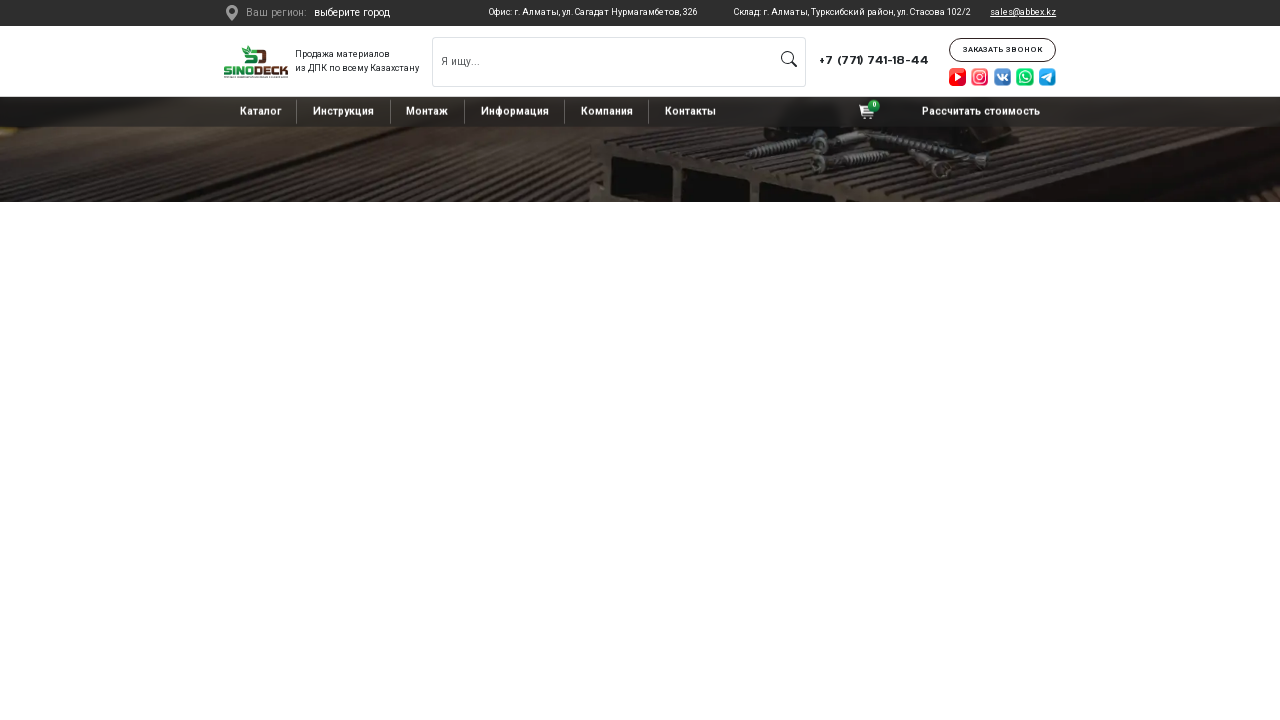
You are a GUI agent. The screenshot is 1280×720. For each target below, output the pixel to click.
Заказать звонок (1002, 49)
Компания (607, 111)
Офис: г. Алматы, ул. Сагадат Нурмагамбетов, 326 (593, 12)
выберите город (352, 12)
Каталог (260, 111)
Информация (515, 111)
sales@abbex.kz (1023, 12)
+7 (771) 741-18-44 (874, 60)
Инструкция (343, 111)
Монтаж (427, 111)
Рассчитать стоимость (981, 111)
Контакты (690, 111)
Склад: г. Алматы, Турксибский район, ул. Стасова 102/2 (852, 12)
